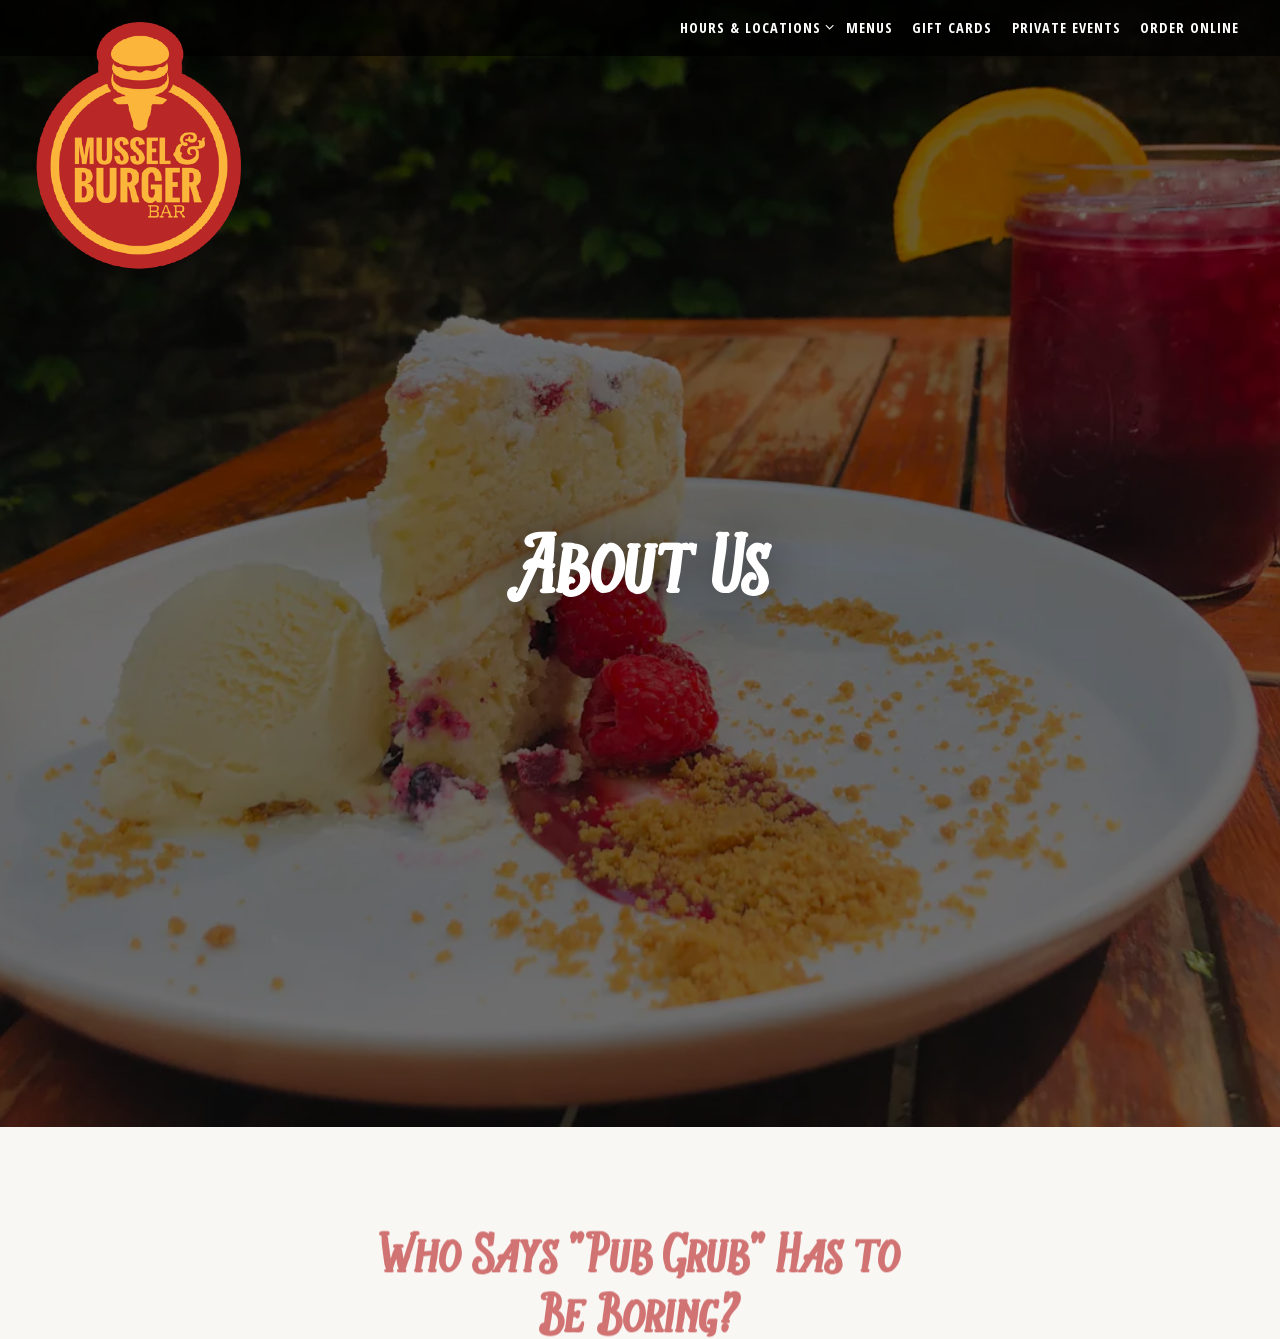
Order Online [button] (1189, 27)
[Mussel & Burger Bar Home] (159, 143)
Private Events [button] (1066, 27)
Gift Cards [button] (952, 27)
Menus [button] (869, 27)
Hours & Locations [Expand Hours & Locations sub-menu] (753, 26)
